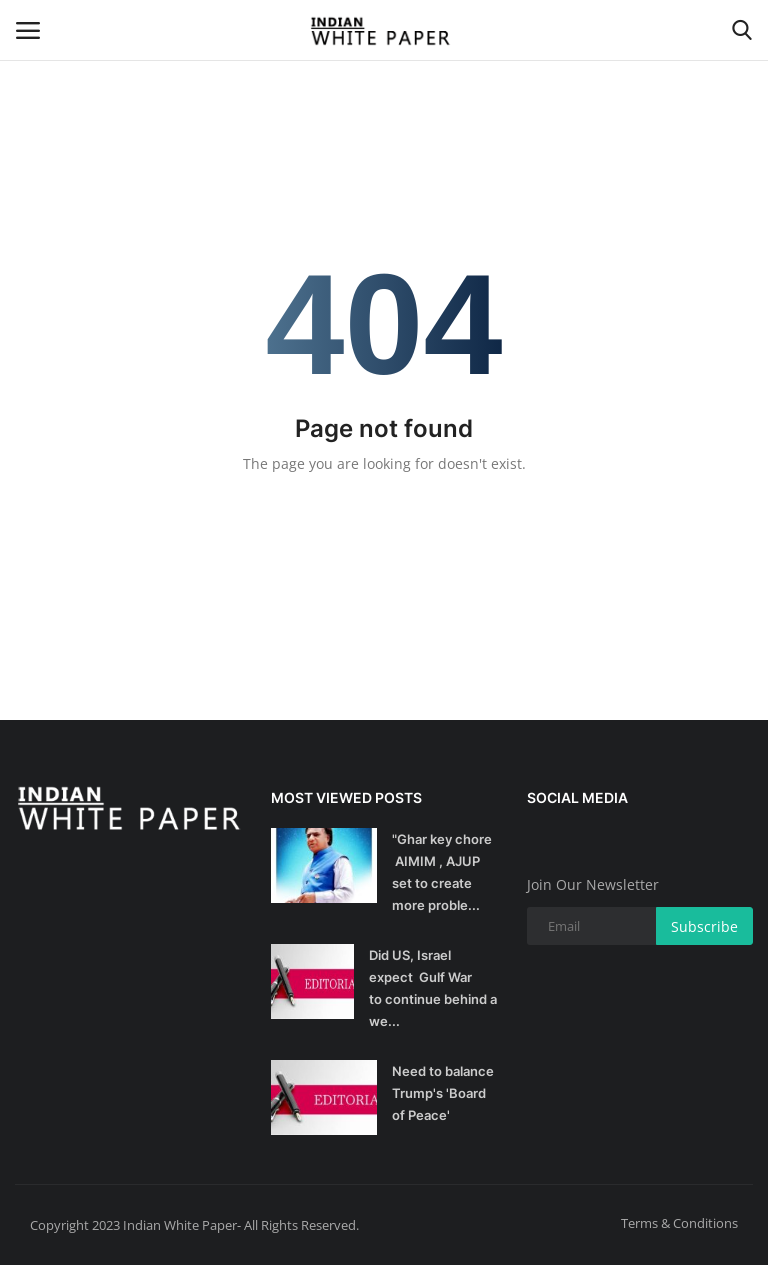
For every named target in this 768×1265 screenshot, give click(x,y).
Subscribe (704, 926)
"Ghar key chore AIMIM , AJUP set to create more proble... (442, 872)
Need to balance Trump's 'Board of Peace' (443, 1093)
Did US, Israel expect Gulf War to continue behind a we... (433, 988)
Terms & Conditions (679, 1223)
